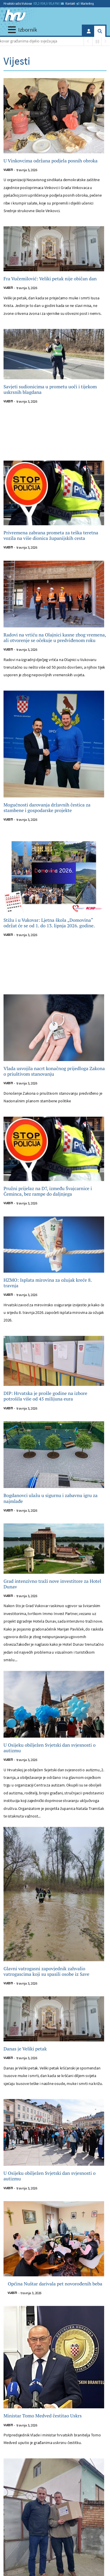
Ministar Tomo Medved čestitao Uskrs (43, 2416)
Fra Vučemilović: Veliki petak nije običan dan (50, 279)
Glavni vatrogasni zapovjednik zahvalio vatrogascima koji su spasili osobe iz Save (46, 1971)
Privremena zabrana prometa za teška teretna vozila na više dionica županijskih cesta (51, 535)
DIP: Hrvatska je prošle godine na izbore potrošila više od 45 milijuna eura (45, 1396)
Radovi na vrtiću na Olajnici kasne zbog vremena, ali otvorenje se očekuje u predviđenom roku (55, 637)
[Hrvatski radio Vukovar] (15, 15)
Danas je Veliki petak (25, 2049)
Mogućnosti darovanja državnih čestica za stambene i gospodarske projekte (47, 807)
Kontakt (68, 4)
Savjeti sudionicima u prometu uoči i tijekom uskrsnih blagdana (50, 389)
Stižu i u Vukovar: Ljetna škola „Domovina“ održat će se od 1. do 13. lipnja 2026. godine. (49, 923)
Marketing (85, 4)
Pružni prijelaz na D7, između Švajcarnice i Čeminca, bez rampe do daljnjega (48, 1191)
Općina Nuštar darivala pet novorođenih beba (55, 2284)
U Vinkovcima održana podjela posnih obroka (51, 161)
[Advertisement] (55, 437)
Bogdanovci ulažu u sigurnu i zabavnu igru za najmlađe (51, 1498)
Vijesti (8, 169)
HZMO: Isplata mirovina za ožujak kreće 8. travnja (48, 1282)
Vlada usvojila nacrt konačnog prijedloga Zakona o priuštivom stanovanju (54, 1071)
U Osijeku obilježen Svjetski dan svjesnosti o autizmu (50, 1747)
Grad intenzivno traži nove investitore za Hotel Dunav (52, 1584)
